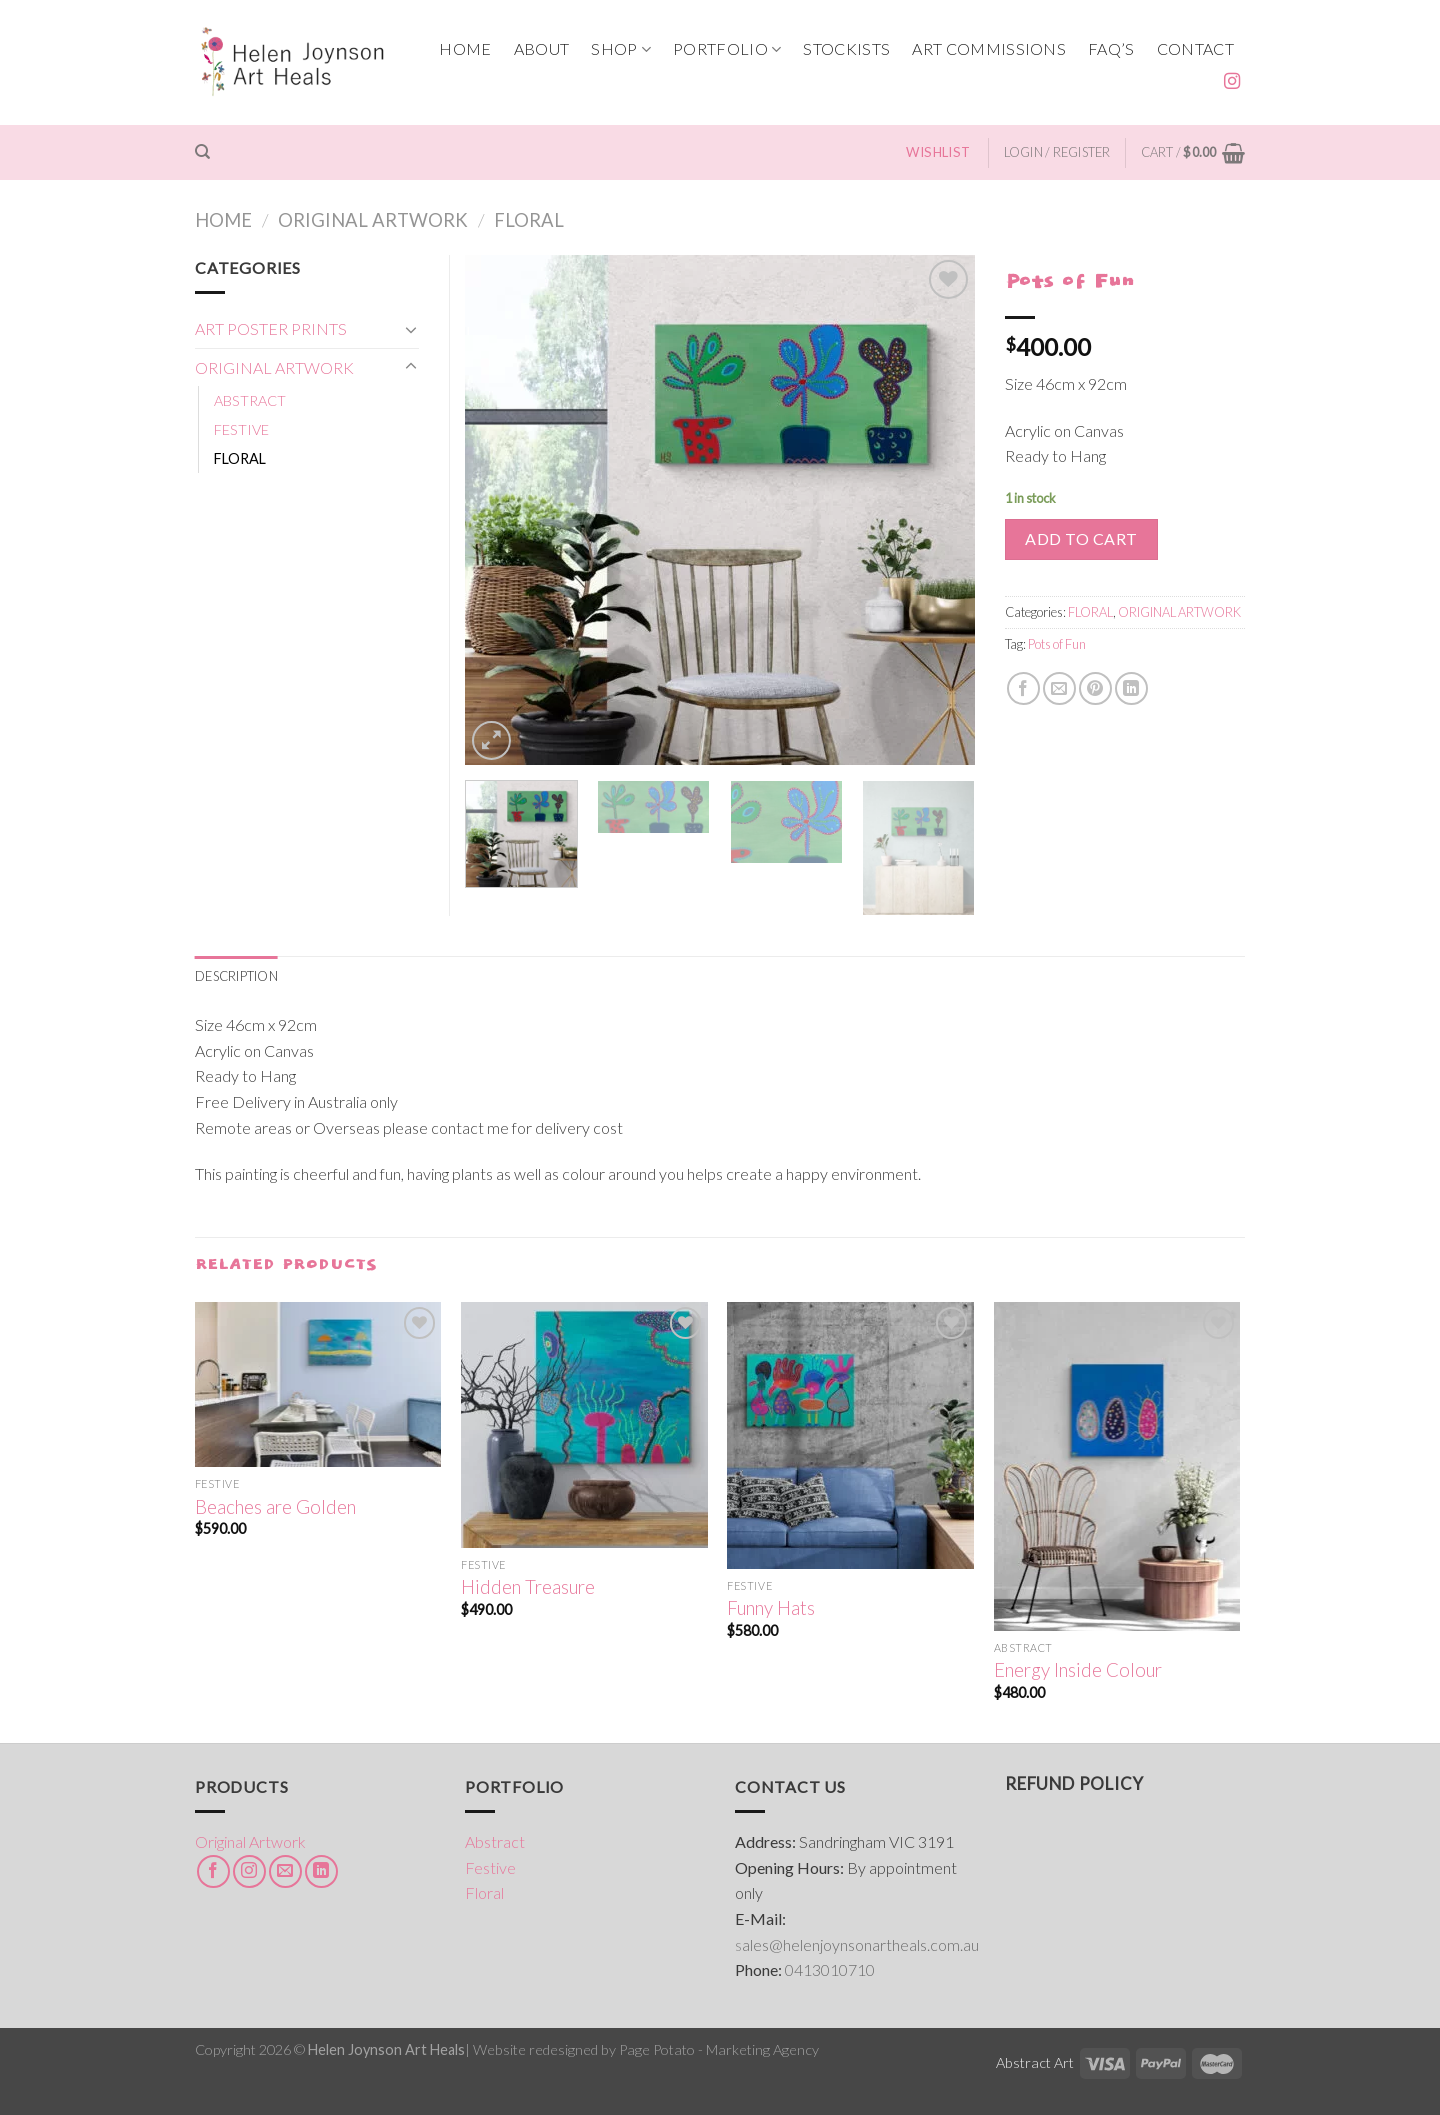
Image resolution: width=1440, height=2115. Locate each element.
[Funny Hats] (850, 1435)
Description (236, 976)
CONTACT (1195, 48)
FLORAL (529, 220)
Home (223, 220)
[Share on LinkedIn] (1131, 688)
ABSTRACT (250, 400)
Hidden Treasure (528, 1587)
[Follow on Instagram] (1232, 82)
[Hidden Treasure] (584, 1425)
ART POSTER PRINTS (271, 328)
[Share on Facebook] (1023, 688)
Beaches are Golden (275, 1507)
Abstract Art (1035, 2062)
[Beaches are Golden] (318, 1384)
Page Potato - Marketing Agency (719, 2049)
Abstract (495, 1841)
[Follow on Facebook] (213, 1871)
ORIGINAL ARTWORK (373, 220)
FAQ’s (1111, 48)
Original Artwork (250, 1841)
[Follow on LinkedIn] (321, 1871)
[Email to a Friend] (1059, 688)
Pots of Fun (1057, 644)
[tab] (236, 976)
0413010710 (830, 1969)
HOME (465, 48)
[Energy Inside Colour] (1117, 1466)
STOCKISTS (846, 48)
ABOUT (542, 48)
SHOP (621, 49)
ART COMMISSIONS (989, 48)
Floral (484, 1892)
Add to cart (1081, 538)
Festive (490, 1867)
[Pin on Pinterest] (1095, 688)
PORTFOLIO (727, 49)
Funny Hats (771, 1608)
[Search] (202, 152)
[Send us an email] (285, 1871)
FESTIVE (241, 429)
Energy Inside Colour (1078, 1670)
